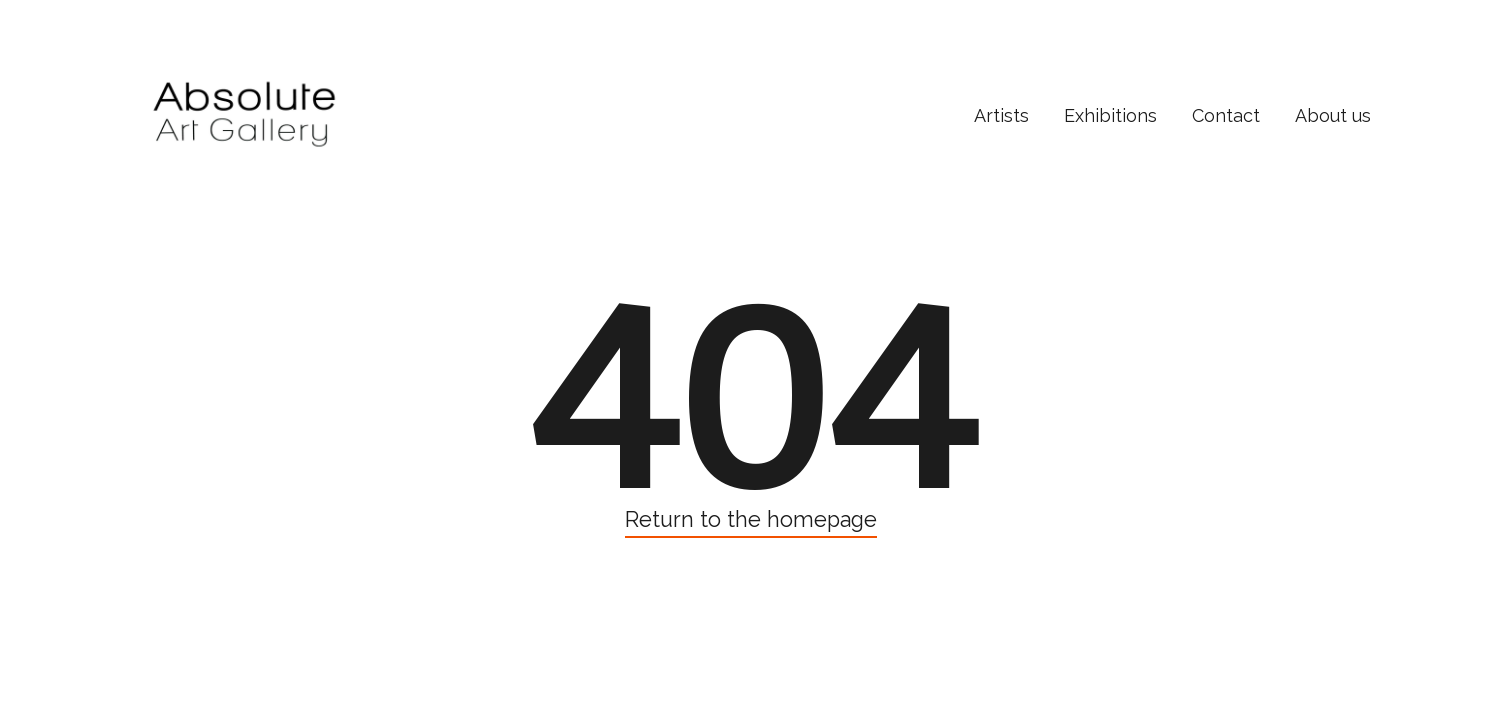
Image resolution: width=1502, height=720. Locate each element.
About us (1333, 115)
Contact (1226, 115)
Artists (1001, 115)
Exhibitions (1110, 115)
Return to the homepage (751, 519)
